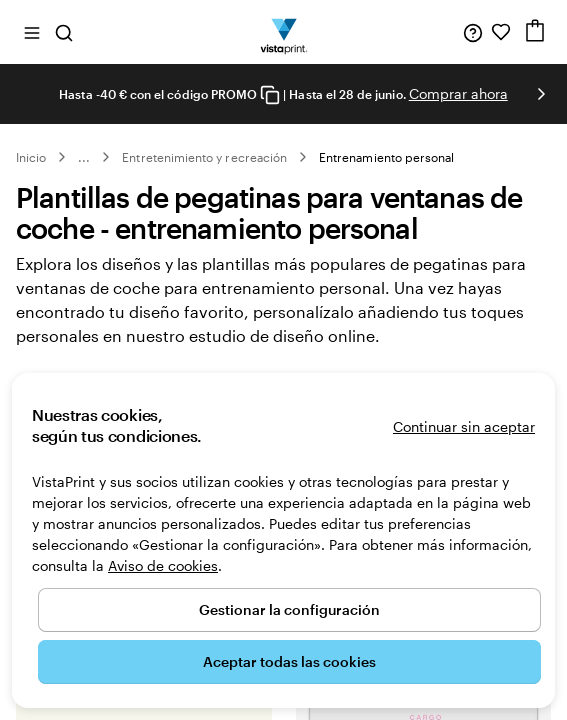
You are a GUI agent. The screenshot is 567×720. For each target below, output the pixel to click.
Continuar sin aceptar (464, 426)
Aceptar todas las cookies (289, 661)
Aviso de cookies (163, 565)
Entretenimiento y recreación (204, 157)
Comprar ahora (458, 93)
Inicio (31, 157)
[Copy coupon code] (270, 95)
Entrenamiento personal (386, 157)
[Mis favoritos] (501, 32)
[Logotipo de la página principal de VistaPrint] (283, 32)
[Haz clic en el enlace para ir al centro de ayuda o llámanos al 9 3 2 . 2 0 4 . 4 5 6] (473, 32)
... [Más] (84, 157)
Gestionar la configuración (289, 609)
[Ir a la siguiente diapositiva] (541, 94)
